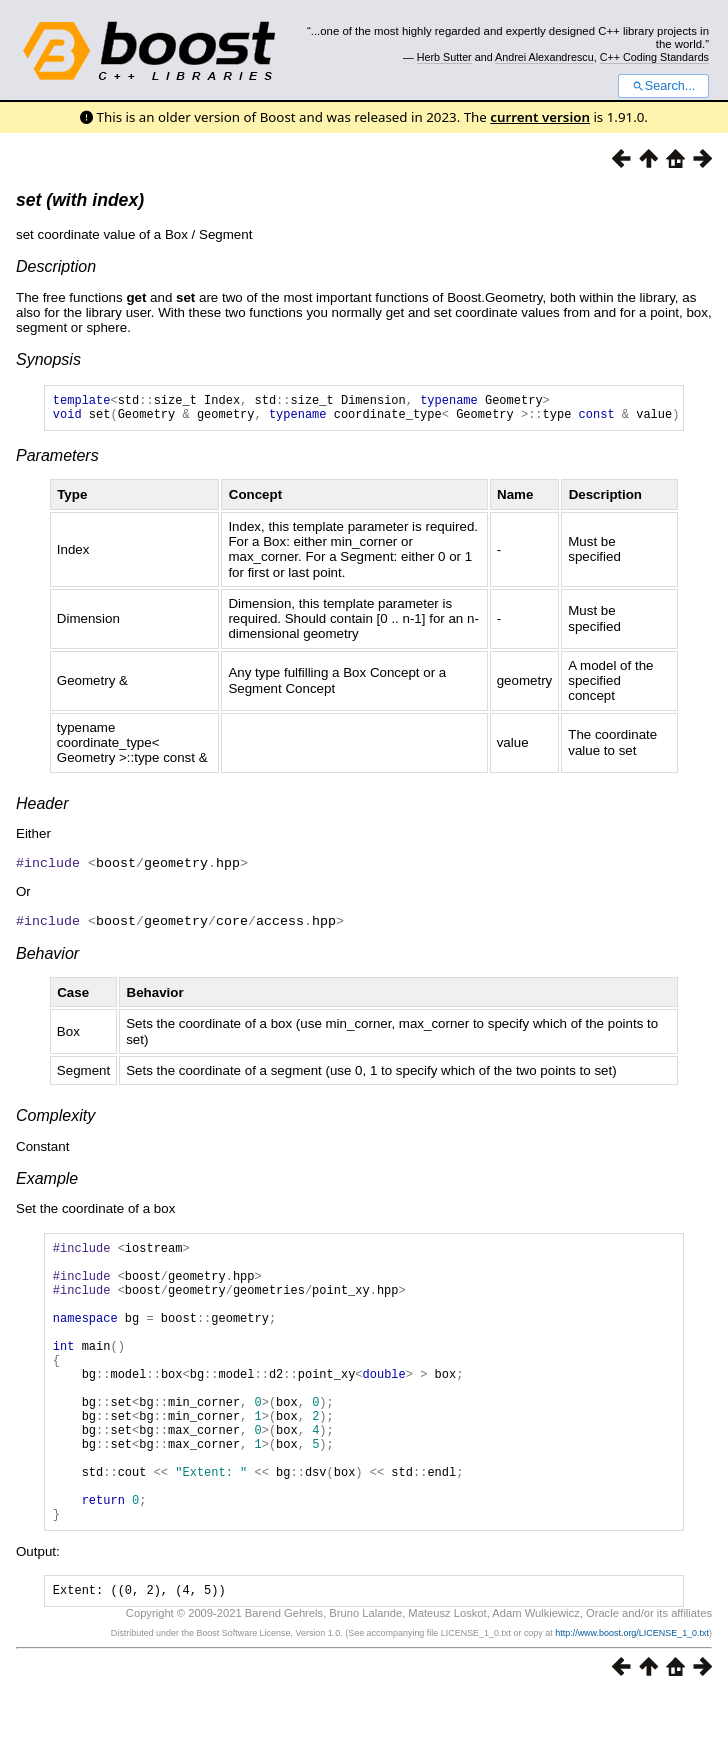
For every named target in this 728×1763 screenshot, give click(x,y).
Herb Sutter (444, 57)
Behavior (47, 957)
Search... (663, 86)
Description (56, 266)
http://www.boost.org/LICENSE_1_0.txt (632, 1700)
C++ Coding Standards (654, 57)
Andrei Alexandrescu (544, 57)
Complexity (55, 1119)
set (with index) (80, 200)
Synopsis (48, 359)
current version (540, 117)
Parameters (57, 461)
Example (47, 1182)
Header (42, 809)
